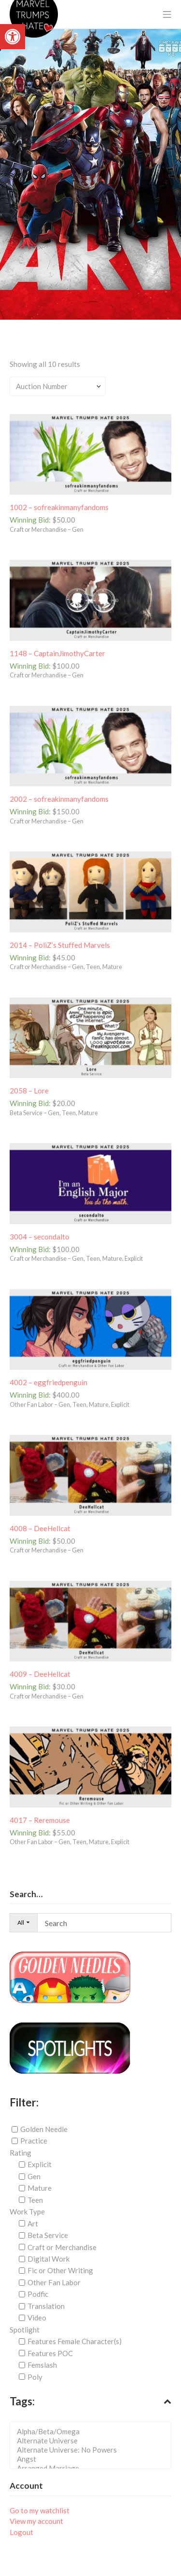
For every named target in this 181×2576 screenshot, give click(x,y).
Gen (34, 2176)
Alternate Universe (93, 2440)
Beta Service (48, 2235)
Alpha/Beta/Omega (93, 2431)
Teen (35, 2200)
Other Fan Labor (54, 2282)
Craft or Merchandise (62, 2246)
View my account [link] (36, 2521)
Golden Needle (44, 2129)
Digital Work (49, 2258)
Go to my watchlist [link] (40, 2510)
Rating (20, 2152)
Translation (46, 2306)
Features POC (50, 2353)
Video (37, 2317)
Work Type (27, 2211)
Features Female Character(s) (75, 2341)
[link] (12, 36)
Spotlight (25, 2329)
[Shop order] (58, 386)
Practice (33, 2140)
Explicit (40, 2164)
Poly (35, 2376)
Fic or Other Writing (60, 2270)
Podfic (38, 2294)
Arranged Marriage (93, 2468)
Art (33, 2223)
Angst (93, 2459)
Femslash (42, 2364)
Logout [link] (21, 2532)
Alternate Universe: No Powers (93, 2450)
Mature (40, 2188)
